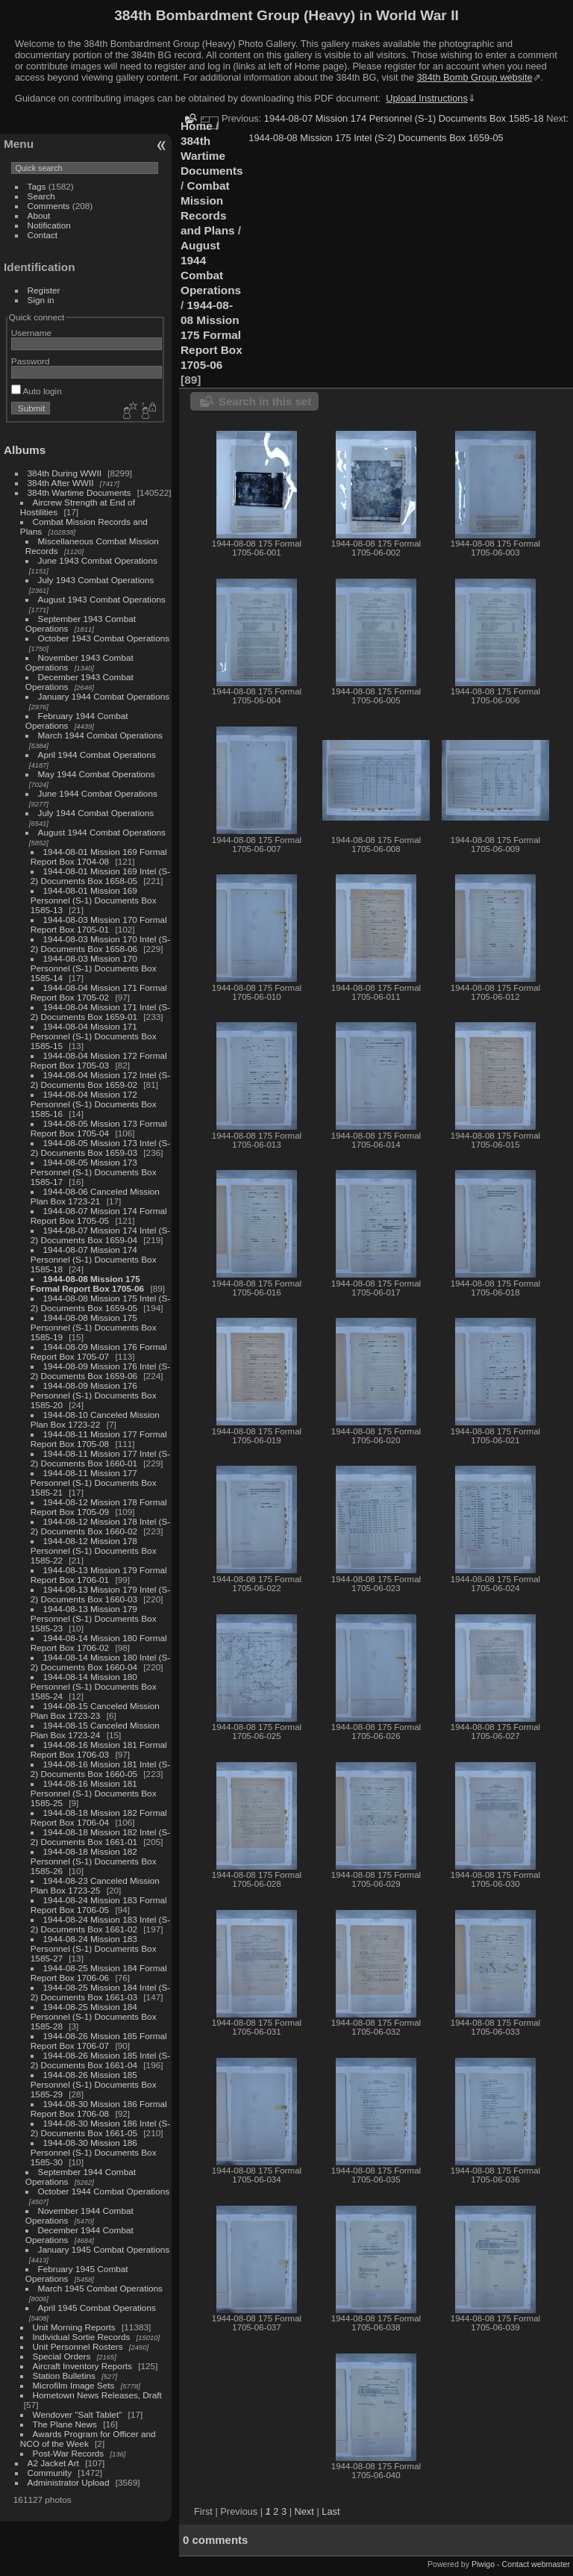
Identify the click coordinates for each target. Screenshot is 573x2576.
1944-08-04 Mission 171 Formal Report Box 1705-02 (99, 992)
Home (197, 125)
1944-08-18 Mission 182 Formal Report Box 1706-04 (99, 1817)
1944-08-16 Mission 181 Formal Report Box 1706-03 (99, 1749)
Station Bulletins (64, 2375)
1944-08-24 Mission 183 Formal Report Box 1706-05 (99, 1904)
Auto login (36, 391)
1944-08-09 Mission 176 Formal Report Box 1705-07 (99, 1351)
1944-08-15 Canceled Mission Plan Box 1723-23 (95, 1710)
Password (30, 361)
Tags (37, 186)
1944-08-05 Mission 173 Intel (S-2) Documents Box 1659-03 (100, 1147)
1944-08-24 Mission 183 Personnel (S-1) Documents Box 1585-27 (94, 1948)
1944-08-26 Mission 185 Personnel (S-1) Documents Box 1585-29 (94, 2084)
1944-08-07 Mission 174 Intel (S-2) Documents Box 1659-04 (100, 1235)
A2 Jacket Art (53, 2463)
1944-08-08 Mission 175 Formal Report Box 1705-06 (87, 1283)
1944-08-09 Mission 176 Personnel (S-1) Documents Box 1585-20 (94, 1395)
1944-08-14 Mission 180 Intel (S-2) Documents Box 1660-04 (100, 1662)
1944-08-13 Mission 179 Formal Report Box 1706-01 (99, 1574)
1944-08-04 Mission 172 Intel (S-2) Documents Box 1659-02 (100, 1079)
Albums (25, 450)
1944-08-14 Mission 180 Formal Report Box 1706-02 (99, 1642)
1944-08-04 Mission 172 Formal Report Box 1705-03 (99, 1060)
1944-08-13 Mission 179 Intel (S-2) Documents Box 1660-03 (100, 1594)
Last (330, 2511)
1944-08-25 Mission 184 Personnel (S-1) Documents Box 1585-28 (94, 2016)
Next (304, 2511)
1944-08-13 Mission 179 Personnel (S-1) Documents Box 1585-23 (94, 1618)
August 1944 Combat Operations (102, 832)
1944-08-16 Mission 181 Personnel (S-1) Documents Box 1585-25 (94, 1793)
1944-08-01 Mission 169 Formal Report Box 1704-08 (99, 856)
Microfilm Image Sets (74, 2385)
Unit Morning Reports (74, 2327)
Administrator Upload (69, 2482)
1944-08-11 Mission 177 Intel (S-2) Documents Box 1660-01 (100, 1458)
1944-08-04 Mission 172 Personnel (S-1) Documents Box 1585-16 (94, 1104)
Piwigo (483, 2564)
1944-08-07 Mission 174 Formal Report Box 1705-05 (99, 1215)
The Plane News (65, 2424)
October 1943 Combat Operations (104, 638)
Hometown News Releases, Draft (97, 2395)
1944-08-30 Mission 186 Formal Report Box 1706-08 (99, 2108)
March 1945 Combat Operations (100, 2288)
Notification (49, 225)
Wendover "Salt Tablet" (77, 2414)
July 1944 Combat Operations (96, 813)
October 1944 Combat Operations (104, 2191)
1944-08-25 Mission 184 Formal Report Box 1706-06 (99, 1972)
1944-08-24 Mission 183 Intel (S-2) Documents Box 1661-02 (100, 1924)
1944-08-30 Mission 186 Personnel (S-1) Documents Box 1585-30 (94, 2152)
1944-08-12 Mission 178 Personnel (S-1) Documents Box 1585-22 (94, 1550)
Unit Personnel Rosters (78, 2346)
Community (50, 2472)
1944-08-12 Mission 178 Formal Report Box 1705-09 (99, 1506)
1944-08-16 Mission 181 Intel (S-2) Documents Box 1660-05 (100, 1769)
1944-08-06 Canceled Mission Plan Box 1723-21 (95, 1196)
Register (44, 290)
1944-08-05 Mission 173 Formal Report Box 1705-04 (99, 1128)
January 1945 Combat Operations (104, 2249)
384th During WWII (64, 473)
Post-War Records (68, 2453)
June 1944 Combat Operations (97, 793)
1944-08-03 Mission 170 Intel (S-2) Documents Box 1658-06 (100, 943)
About (39, 215)
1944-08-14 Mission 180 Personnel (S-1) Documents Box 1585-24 (94, 1686)
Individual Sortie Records (82, 2337)
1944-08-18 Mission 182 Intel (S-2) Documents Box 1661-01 (100, 1837)
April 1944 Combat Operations (97, 754)
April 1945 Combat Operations (97, 2307)
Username (31, 332)
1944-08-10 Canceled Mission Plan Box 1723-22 (95, 1419)
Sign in (41, 300)
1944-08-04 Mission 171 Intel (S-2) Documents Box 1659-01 (100, 1011)
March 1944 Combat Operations (100, 735)
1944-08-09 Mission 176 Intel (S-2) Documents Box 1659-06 (100, 1371)
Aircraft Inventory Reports (82, 2366)
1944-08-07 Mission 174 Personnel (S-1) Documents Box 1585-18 (94, 1259)
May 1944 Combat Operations (96, 774)
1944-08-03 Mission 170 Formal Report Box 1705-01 (99, 924)
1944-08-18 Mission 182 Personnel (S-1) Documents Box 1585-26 (94, 1861)
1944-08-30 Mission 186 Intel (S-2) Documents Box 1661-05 (100, 2128)
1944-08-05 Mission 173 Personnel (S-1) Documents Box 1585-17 (94, 1171)
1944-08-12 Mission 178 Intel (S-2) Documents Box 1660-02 (100, 1526)
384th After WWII (61, 483)
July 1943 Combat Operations (96, 580)
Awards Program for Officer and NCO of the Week (88, 2438)
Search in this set (265, 401)
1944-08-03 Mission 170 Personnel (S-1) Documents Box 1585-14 (94, 968)
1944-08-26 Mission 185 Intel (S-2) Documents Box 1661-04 (100, 2060)
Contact (43, 235)
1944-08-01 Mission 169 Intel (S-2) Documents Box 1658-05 (100, 876)
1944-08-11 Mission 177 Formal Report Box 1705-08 (99, 1439)
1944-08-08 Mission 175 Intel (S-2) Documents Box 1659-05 (100, 1303)
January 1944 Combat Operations (104, 696)
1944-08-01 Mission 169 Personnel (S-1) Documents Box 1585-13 (94, 900)
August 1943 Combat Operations (102, 599)
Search (41, 196)
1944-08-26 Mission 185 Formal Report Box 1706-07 (99, 2040)
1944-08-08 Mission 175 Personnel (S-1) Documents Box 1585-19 (94, 1327)
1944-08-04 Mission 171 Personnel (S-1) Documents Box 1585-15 (94, 1036)
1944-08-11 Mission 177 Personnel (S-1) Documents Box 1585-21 (94, 1482)
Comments (49, 206)
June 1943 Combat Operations (97, 560)
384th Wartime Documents (79, 492)
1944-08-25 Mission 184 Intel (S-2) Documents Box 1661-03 (100, 1992)
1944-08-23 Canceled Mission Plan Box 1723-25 (95, 1885)
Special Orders (62, 2356)
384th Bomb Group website (475, 77)
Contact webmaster (536, 2564)
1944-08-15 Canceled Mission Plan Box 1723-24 (95, 1730)
